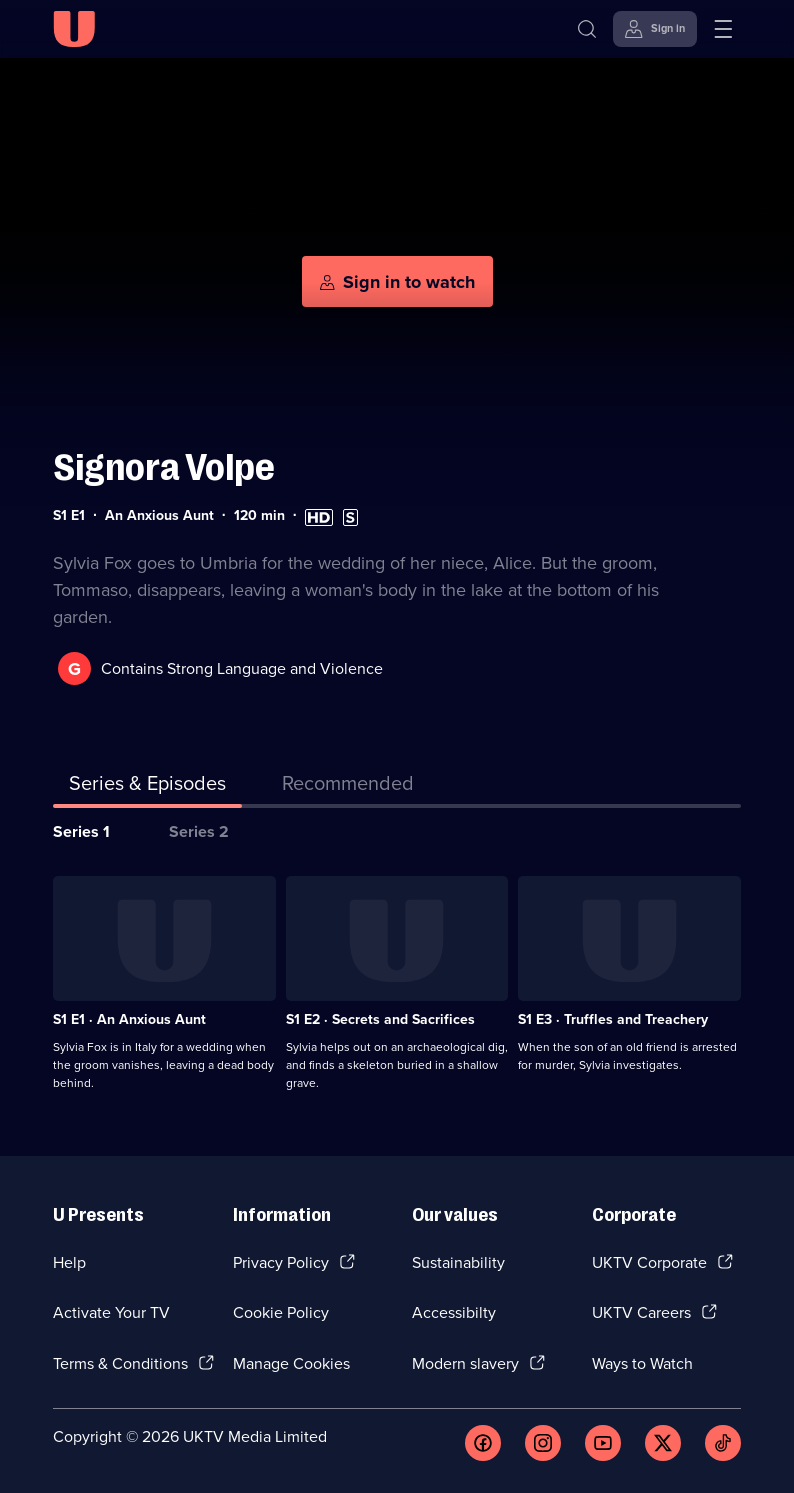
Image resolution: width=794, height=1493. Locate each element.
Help (69, 1262)
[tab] (348, 787)
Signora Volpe (164, 467)
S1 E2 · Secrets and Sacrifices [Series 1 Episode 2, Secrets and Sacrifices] (380, 1019)
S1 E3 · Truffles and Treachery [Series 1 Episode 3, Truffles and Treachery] (613, 1019)
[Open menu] (723, 29)
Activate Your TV (111, 1312)
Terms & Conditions (120, 1363)
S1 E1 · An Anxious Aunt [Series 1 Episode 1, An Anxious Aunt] (129, 1019)
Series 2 (199, 831)
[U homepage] (74, 29)
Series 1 (81, 831)
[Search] (587, 29)
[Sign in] (655, 29)
